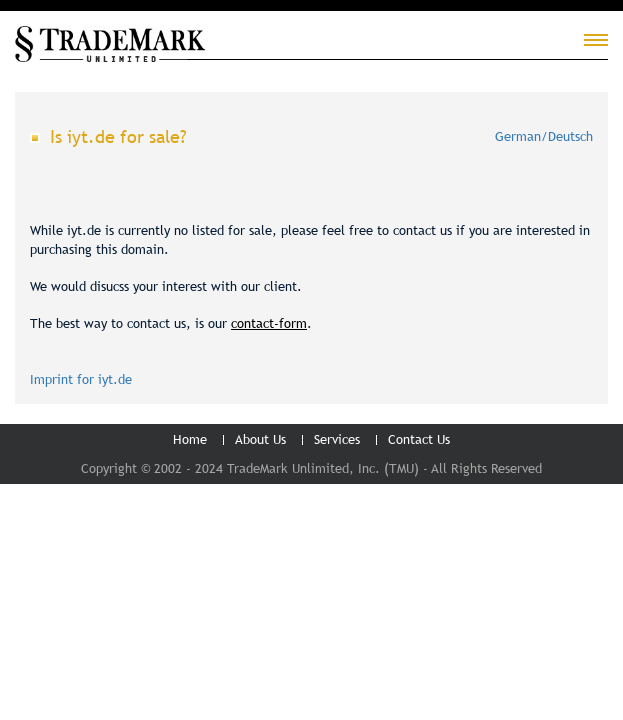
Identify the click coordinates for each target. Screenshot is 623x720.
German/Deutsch (544, 136)
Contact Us (419, 439)
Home (190, 439)
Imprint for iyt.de (81, 379)
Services (337, 439)
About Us (260, 439)
